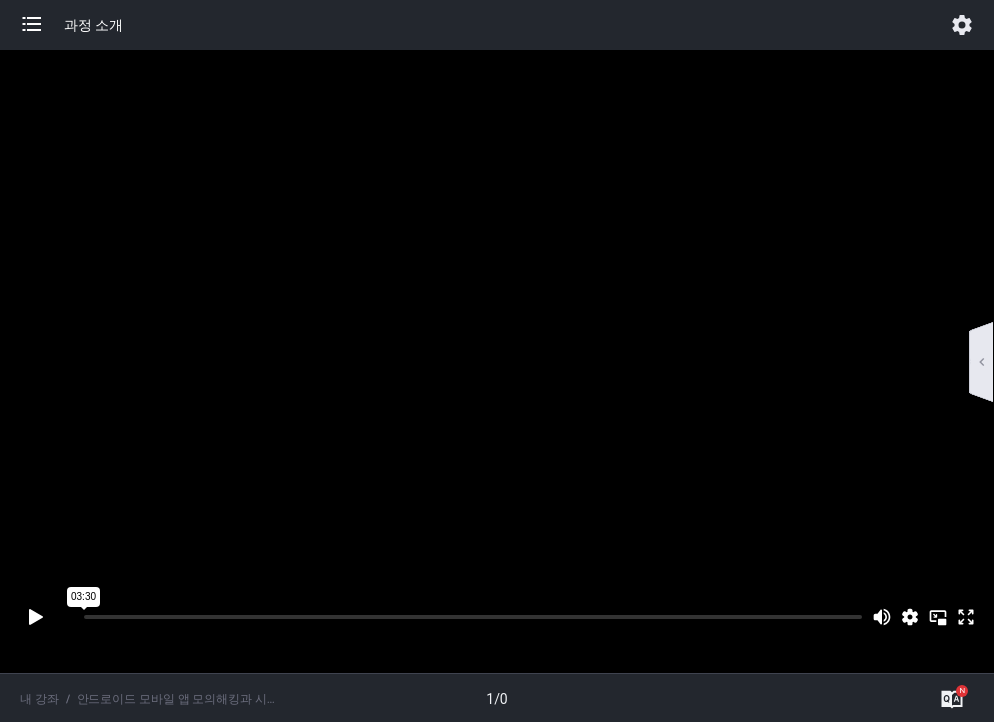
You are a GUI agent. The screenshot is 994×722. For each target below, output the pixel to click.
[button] (42, 25)
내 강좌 (39, 699)
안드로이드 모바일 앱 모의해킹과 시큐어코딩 (176, 699)
